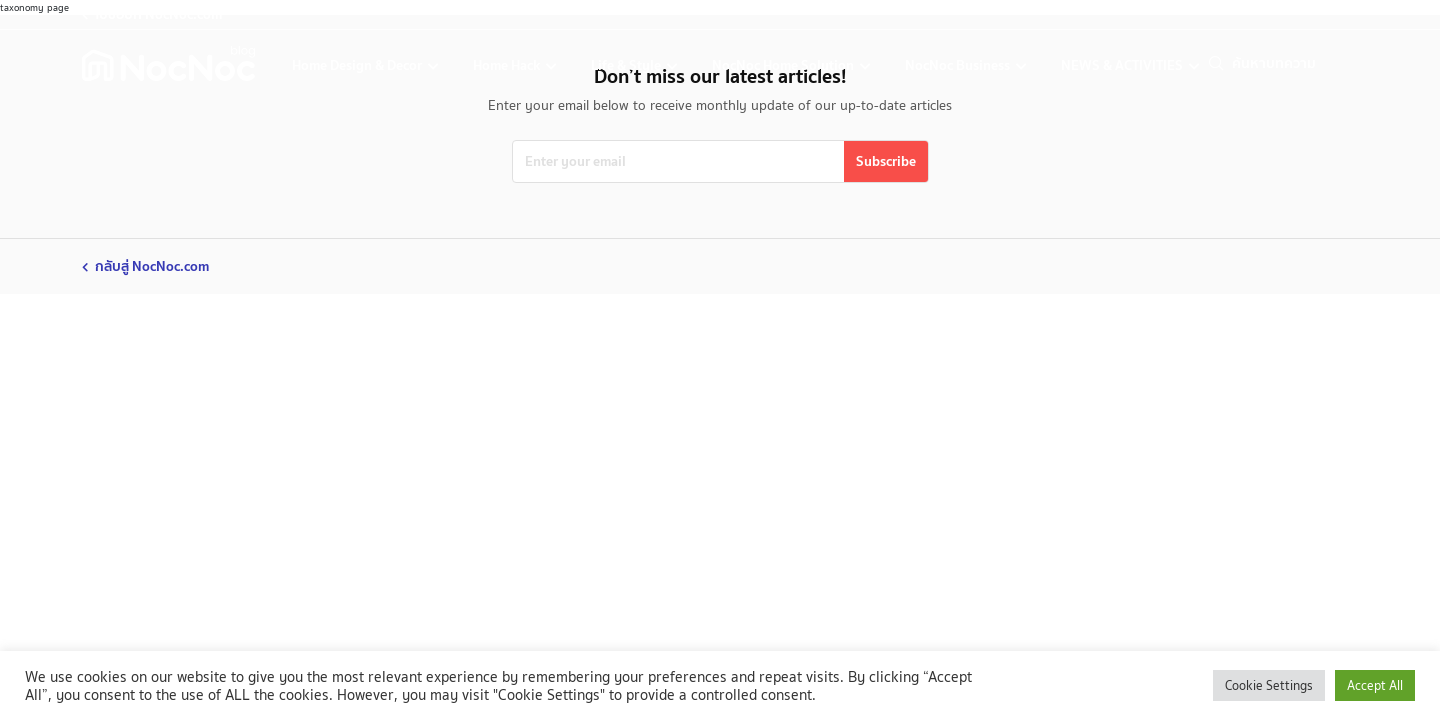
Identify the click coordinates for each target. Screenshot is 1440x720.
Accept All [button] (1375, 685)
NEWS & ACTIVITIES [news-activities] (1123, 65)
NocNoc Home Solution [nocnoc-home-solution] (784, 65)
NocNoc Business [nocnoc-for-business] (959, 65)
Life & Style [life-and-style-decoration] (627, 65)
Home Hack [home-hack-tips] (508, 65)
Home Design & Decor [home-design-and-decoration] (358, 65)
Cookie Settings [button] (1269, 685)
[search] (1295, 63)
